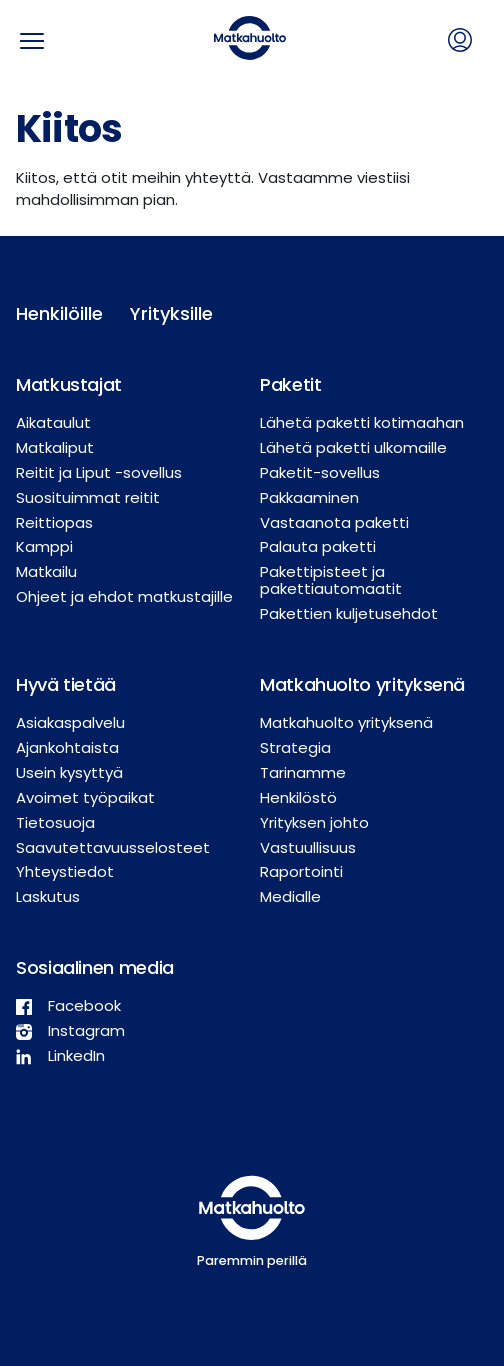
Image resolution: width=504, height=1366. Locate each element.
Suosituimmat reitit (88, 497)
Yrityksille (171, 313)
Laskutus (48, 896)
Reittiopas (54, 522)
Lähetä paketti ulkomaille (353, 447)
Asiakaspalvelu (70, 722)
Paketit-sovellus (320, 472)
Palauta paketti (318, 546)
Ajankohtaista (67, 747)
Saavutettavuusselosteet (113, 847)
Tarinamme (303, 772)
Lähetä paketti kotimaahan (362, 422)
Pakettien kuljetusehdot (349, 613)
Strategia (295, 747)
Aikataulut (53, 422)
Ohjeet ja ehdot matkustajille (124, 596)
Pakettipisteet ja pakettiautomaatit (331, 580)
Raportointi (301, 871)
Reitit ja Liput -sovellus (99, 472)
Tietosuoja (55, 822)
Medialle (290, 896)
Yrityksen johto (314, 822)
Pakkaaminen (309, 497)
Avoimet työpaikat (85, 797)
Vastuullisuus (308, 847)
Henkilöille (57, 313)
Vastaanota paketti (334, 522)
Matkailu (46, 571)
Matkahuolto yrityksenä (346, 722)
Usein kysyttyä (69, 772)
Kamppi (44, 546)
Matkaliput (55, 447)
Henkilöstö (298, 797)
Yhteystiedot (65, 871)
